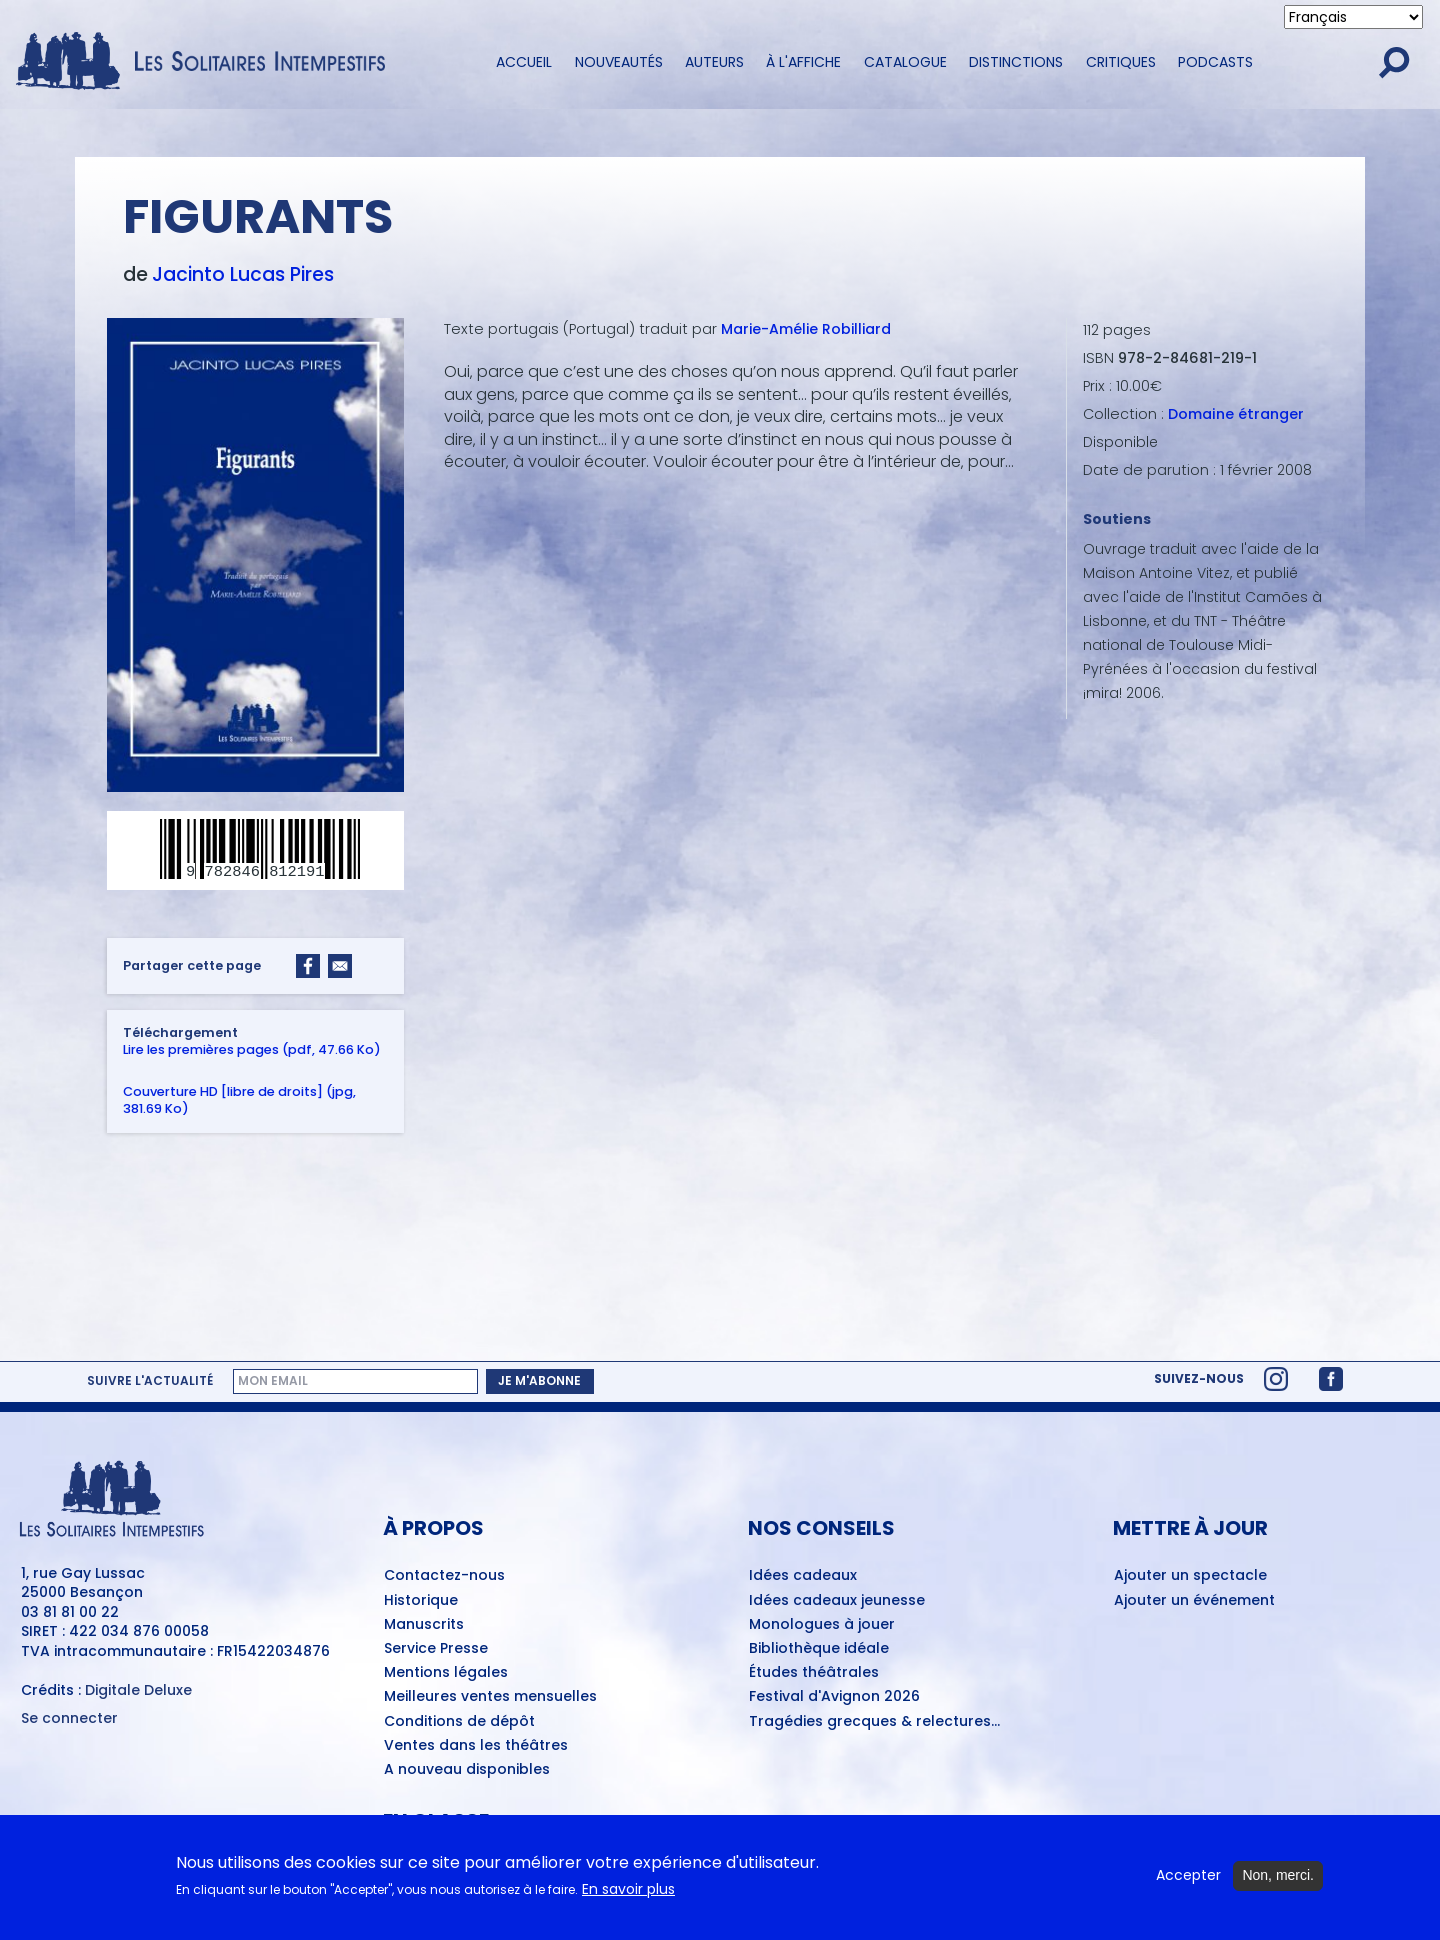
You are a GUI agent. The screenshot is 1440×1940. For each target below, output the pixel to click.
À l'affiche (803, 62)
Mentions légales (446, 1673)
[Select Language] (1353, 17)
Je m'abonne (539, 1380)
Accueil (524, 62)
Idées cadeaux (803, 1576)
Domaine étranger (1236, 414)
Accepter (1188, 1883)
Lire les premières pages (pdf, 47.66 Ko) (252, 1048)
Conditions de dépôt (459, 1722)
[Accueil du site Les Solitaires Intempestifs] (208, 62)
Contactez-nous (444, 1576)
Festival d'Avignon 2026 (834, 1697)
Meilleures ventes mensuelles (490, 1697)
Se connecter (69, 1718)
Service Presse (436, 1649)
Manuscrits (424, 1625)
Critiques (1121, 62)
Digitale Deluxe (138, 1690)
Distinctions (1016, 62)
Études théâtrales (814, 1673)
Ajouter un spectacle (1190, 1576)
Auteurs (714, 62)
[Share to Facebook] (308, 966)
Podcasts (1215, 62)
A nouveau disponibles (467, 1770)
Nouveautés (619, 62)
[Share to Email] (340, 966)
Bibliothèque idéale (819, 1649)
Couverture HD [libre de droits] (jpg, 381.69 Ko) (239, 1099)
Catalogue (905, 62)
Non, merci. (1278, 1883)
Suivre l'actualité (150, 1381)
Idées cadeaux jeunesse (837, 1601)
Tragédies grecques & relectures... (874, 1722)
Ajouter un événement (1194, 1601)
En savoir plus (628, 1896)
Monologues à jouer (822, 1625)
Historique (421, 1601)
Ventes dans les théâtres (476, 1746)
